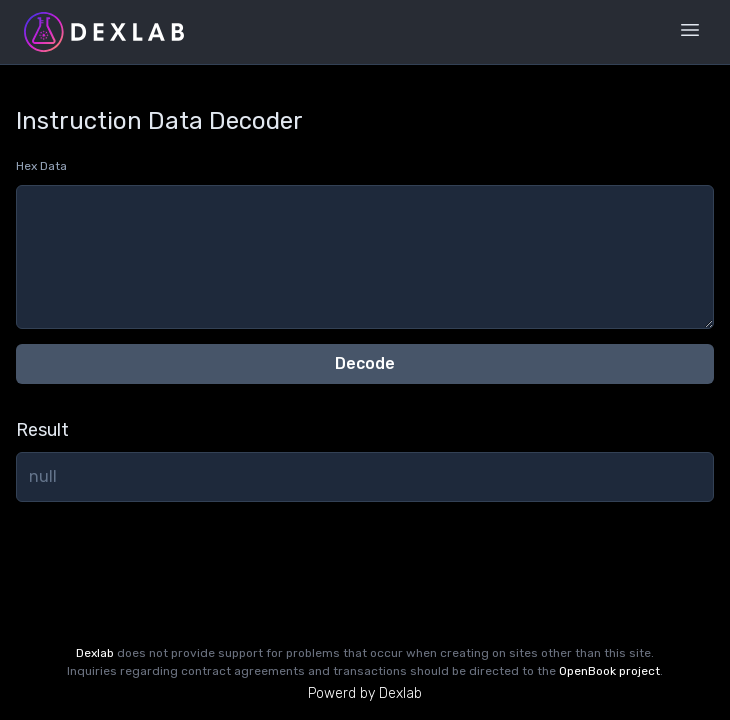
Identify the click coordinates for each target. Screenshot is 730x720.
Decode (365, 363)
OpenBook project (609, 671)
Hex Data (41, 166)
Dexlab (95, 653)
